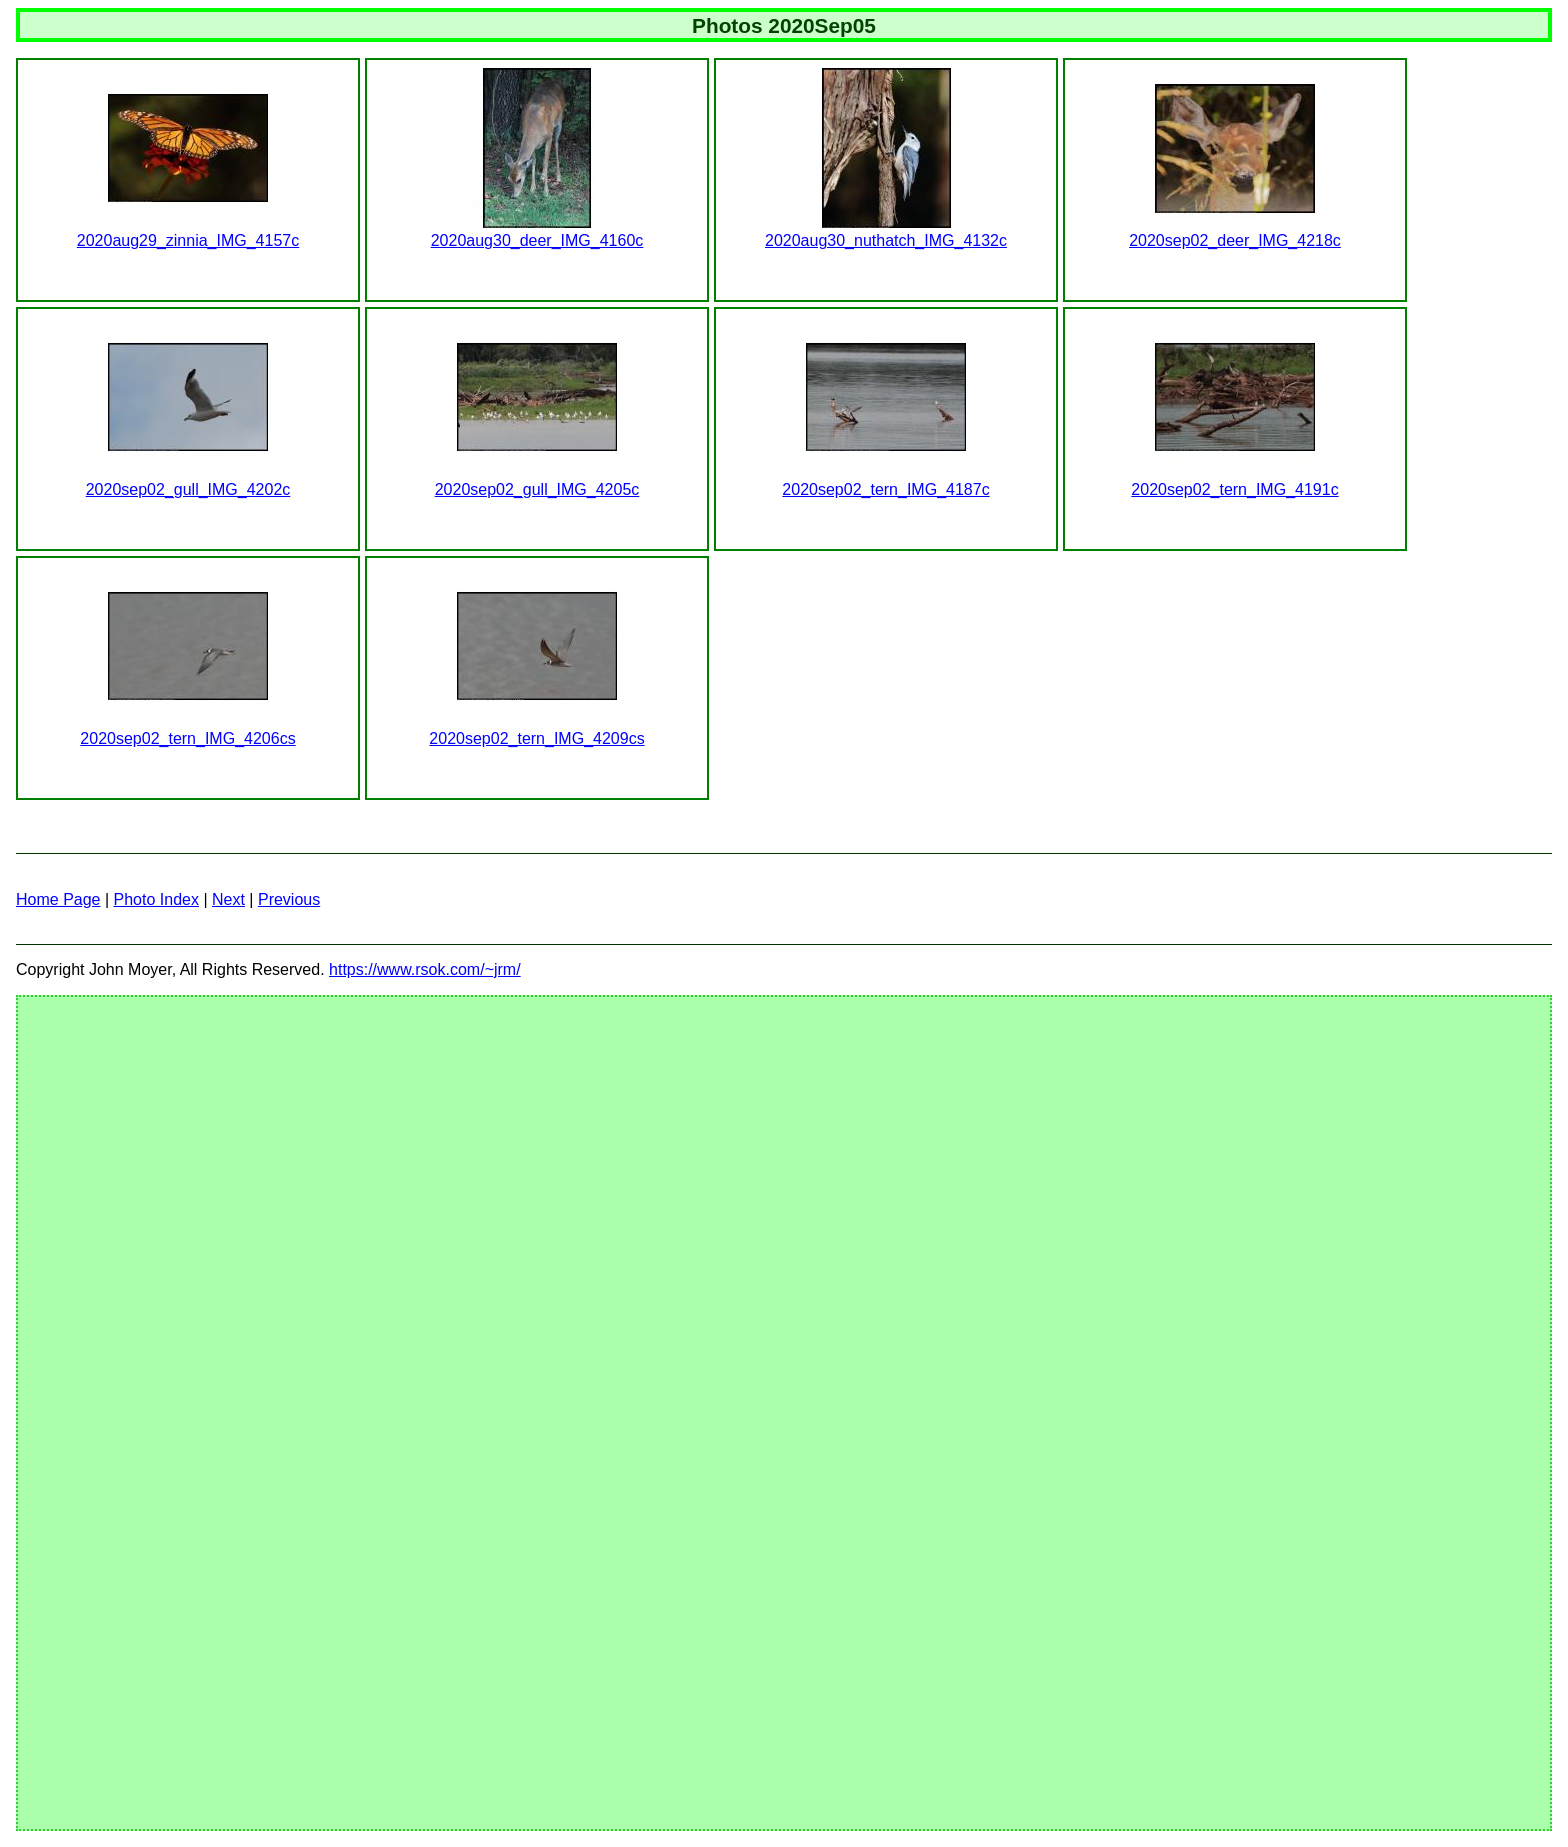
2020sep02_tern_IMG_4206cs (187, 738)
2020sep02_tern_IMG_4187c (885, 489)
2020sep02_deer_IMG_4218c (1235, 240)
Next (228, 899)
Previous (289, 899)
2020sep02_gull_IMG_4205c (537, 489)
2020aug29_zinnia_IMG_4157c (188, 240)
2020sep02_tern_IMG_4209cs (536, 738)
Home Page (58, 899)
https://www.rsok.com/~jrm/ (425, 969)
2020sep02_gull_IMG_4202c (188, 489)
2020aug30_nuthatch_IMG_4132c (886, 240)
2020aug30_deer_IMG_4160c (537, 240)
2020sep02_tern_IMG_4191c (1234, 489)
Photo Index (156, 899)
